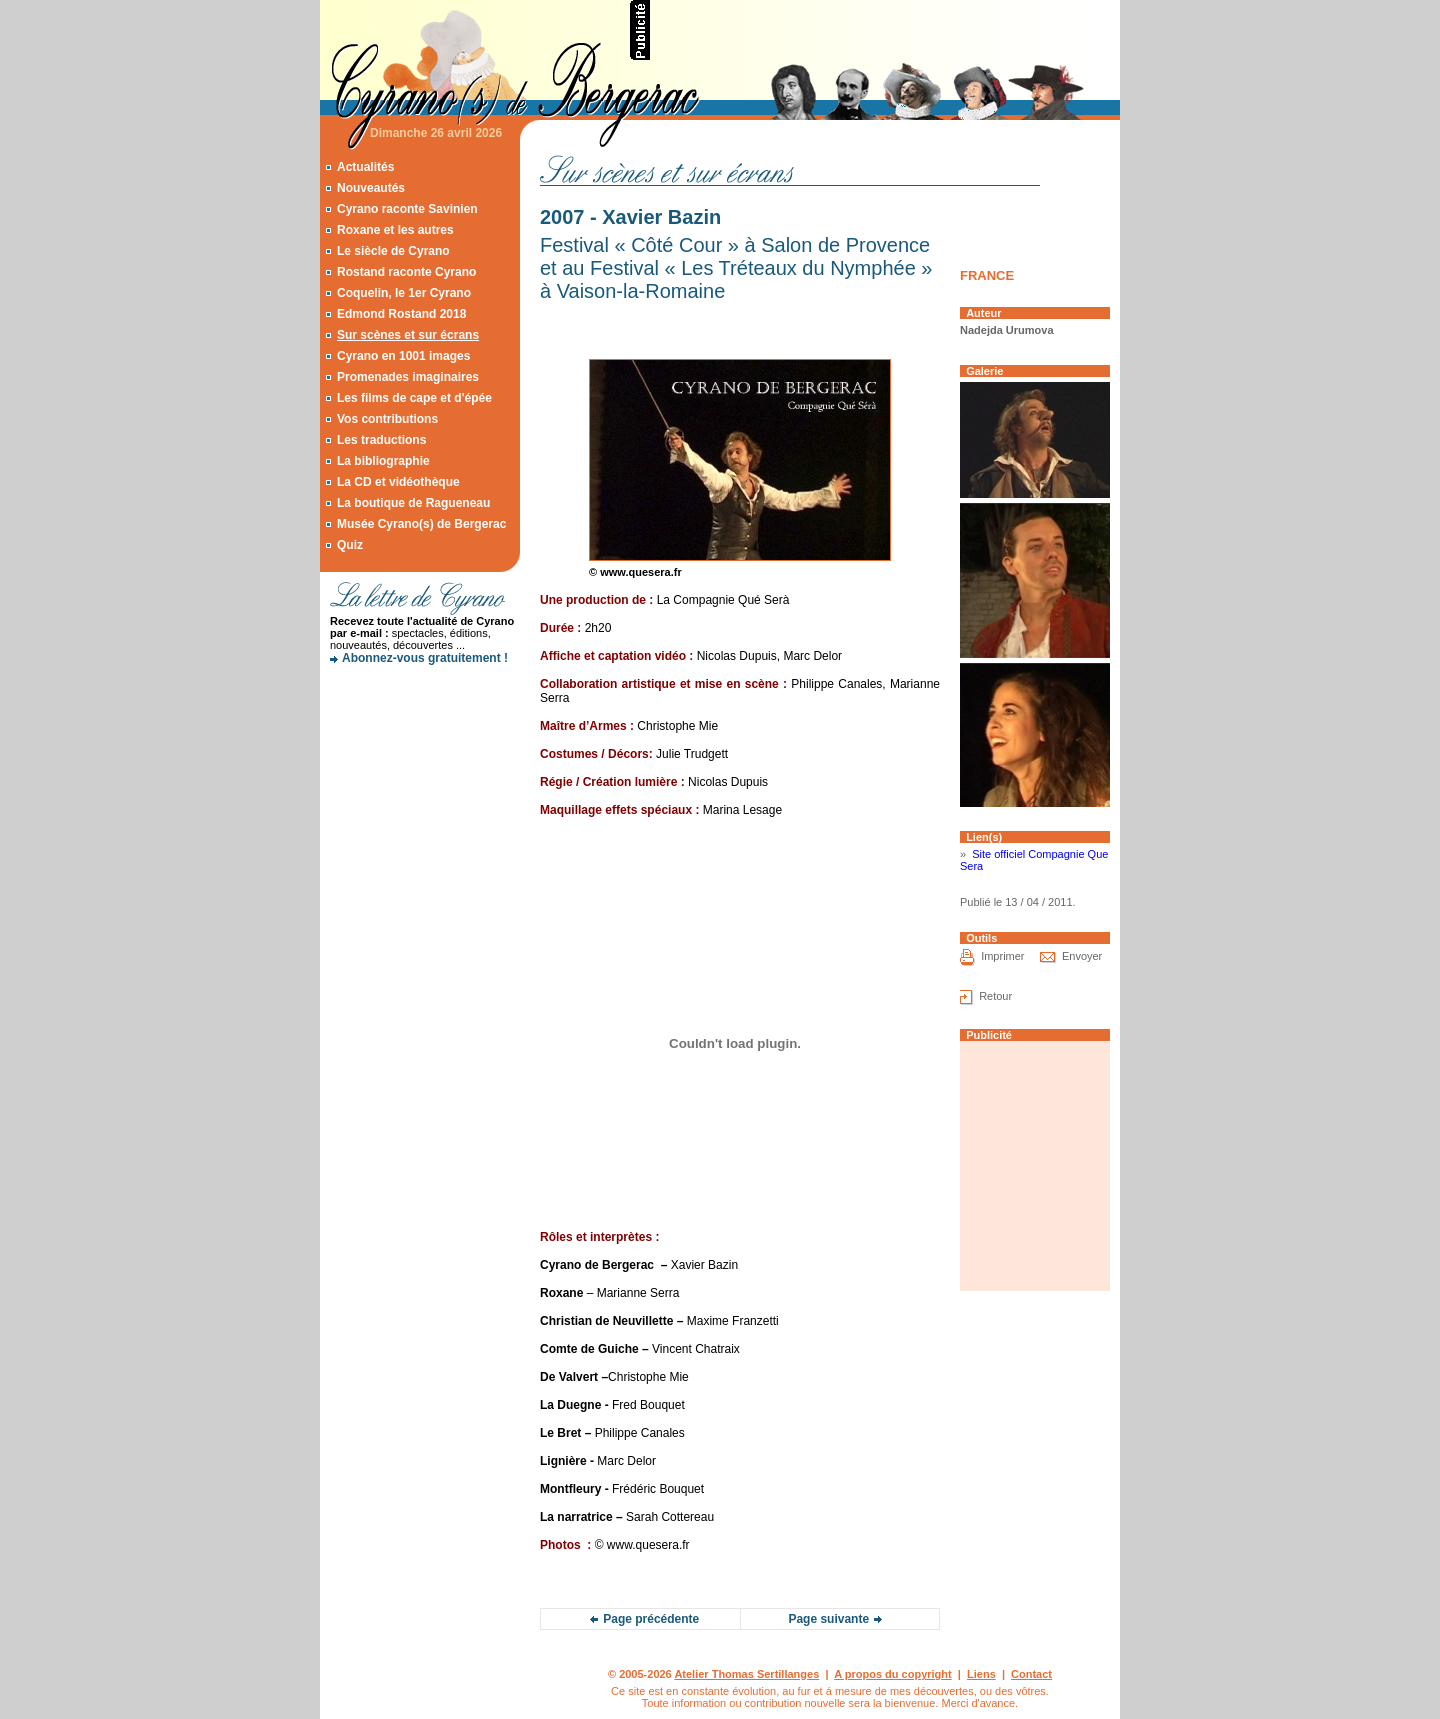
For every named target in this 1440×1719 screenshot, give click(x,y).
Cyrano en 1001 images (403, 356)
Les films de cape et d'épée (414, 398)
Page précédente (651, 1619)
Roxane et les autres (395, 230)
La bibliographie (383, 461)
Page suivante (828, 1619)
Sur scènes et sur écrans (408, 335)
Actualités (365, 167)
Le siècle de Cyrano (393, 251)
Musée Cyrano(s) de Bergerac (421, 524)
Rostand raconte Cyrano (406, 272)
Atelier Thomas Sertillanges (746, 1674)
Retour (995, 996)
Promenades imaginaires (408, 377)
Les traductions (381, 440)
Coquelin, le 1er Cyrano (404, 293)
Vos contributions (387, 419)
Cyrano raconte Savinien (407, 209)
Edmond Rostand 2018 (401, 314)
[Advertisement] (886, 30)
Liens (981, 1674)
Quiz (350, 545)
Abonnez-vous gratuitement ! (425, 658)
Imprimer (1002, 956)
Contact (1031, 1674)
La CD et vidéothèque (398, 482)
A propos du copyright (893, 1674)
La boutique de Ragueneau (413, 503)
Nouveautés (371, 188)
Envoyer (1082, 956)
